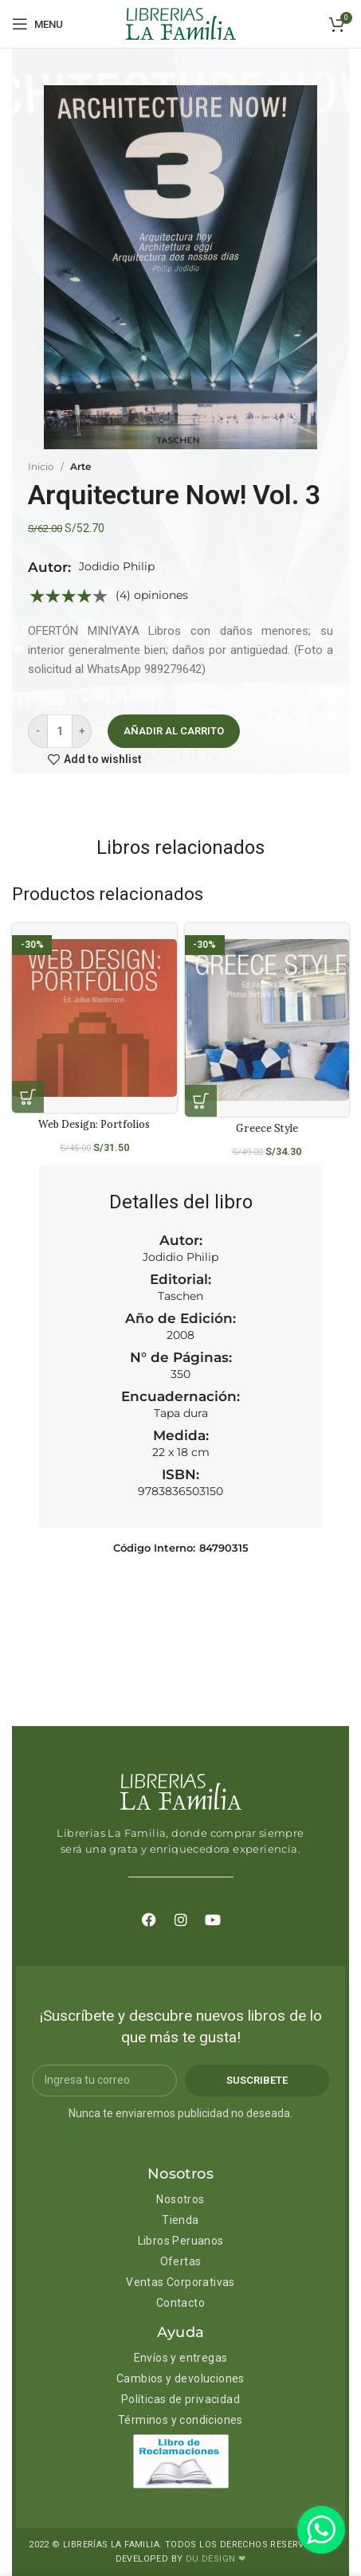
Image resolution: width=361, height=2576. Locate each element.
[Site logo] (181, 23)
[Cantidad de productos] (60, 731)
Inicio (41, 466)
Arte (80, 466)
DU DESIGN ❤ (215, 2559)
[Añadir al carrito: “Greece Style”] (201, 1101)
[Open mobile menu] (37, 24)
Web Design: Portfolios (94, 1124)
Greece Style (267, 1128)
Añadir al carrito (174, 731)
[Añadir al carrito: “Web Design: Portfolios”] (28, 1097)
